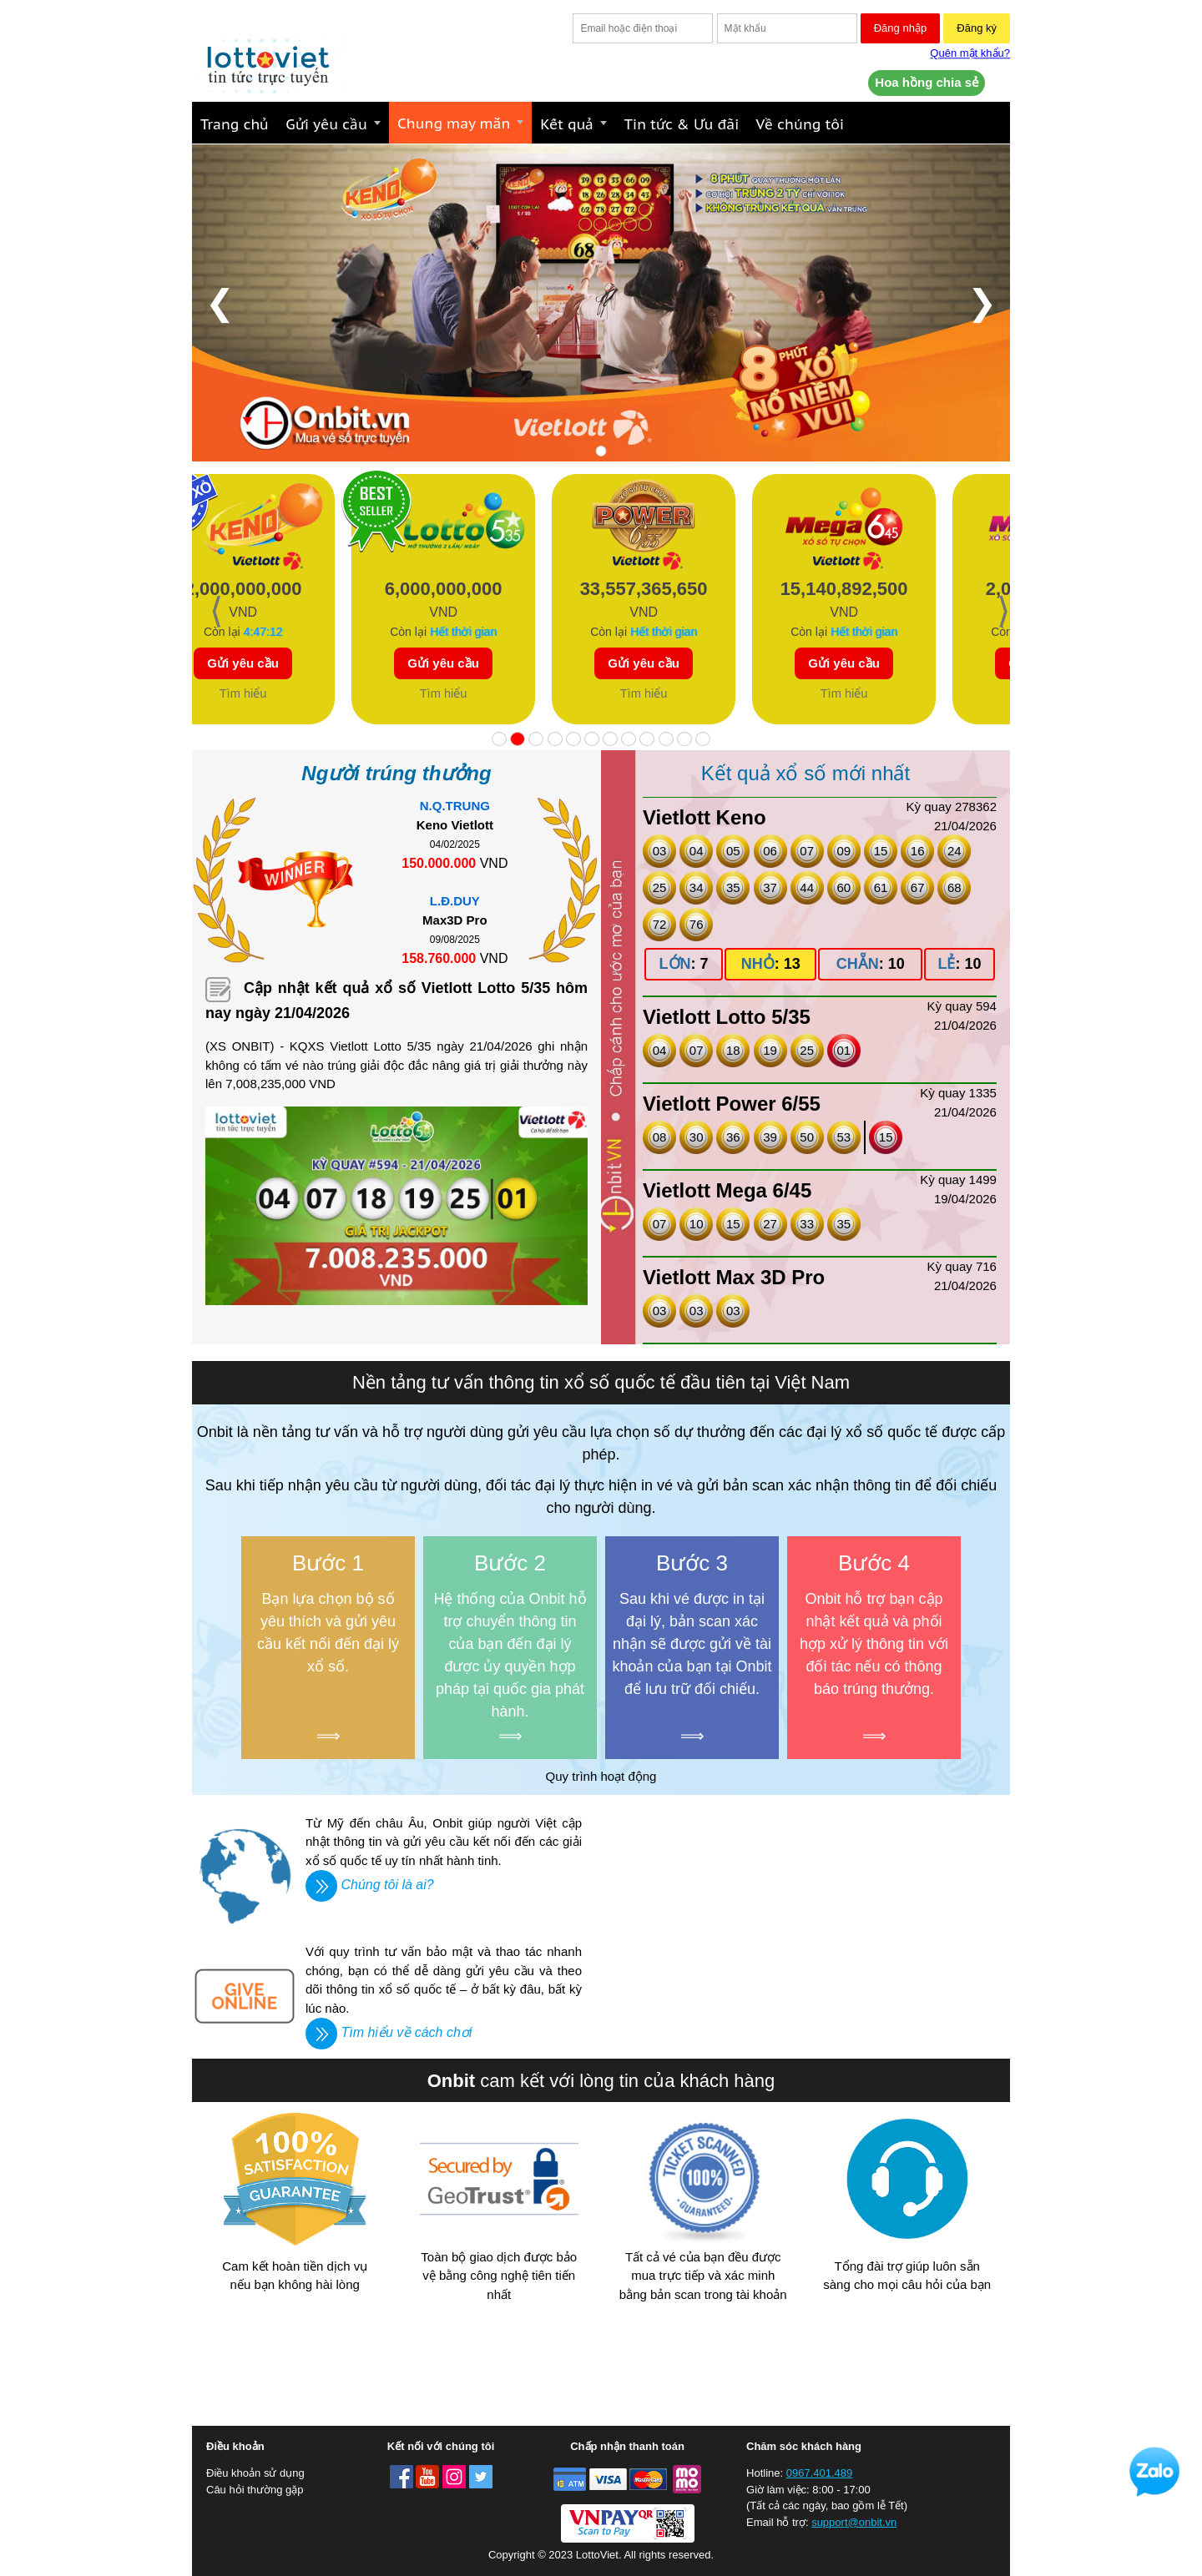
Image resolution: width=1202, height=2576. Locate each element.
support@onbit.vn (853, 2522)
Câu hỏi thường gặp (255, 2489)
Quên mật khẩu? (970, 53)
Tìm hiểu (301, 693)
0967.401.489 (819, 2473)
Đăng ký (977, 28)
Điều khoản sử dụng (255, 2473)
